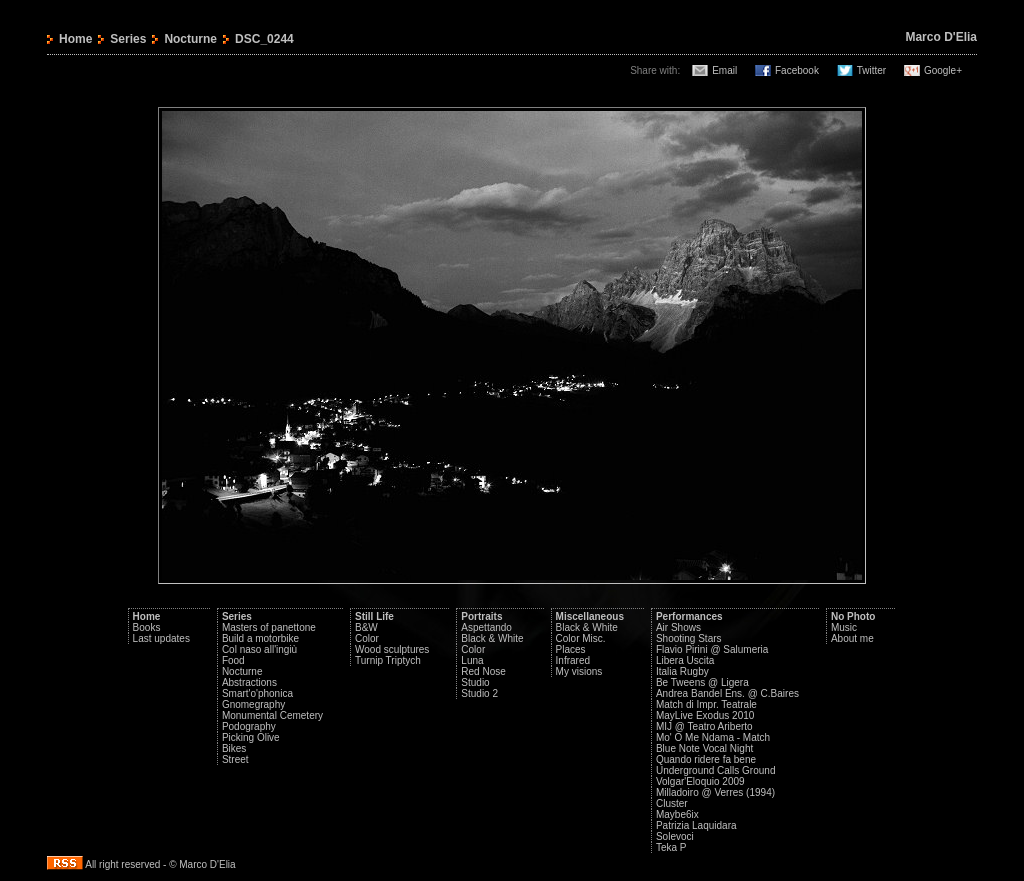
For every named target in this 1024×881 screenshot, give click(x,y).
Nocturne (190, 39)
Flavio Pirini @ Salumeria (712, 649)
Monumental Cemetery (272, 715)
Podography (249, 726)
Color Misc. (581, 638)
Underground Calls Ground (716, 770)
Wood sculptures (392, 649)
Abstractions (249, 682)
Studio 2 (479, 693)
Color (367, 638)
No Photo (853, 616)
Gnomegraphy (253, 704)
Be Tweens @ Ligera (702, 682)
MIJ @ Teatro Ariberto (704, 726)
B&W (366, 627)
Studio (475, 682)
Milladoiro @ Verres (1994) (715, 792)
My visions (579, 671)
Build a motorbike (260, 638)
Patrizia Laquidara (696, 825)
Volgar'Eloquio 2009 (700, 781)
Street (235, 759)
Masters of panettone (269, 627)
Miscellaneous (590, 616)
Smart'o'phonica (257, 693)
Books (147, 627)
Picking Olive (251, 737)
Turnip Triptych (388, 660)
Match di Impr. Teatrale (706, 704)
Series (128, 39)
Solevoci (675, 836)
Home (75, 39)
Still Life (374, 616)
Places (571, 649)
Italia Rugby (682, 671)
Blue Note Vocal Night (704, 748)
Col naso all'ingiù (259, 649)
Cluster (672, 803)
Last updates (161, 638)
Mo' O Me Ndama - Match (713, 737)
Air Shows (678, 627)
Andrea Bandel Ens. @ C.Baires (727, 693)
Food (233, 660)
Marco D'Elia (941, 37)
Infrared (573, 660)
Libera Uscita (685, 660)
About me (852, 638)
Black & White (492, 638)
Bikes (234, 748)
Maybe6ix (677, 814)
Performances (689, 616)
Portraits (481, 616)
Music (844, 627)
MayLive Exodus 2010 (705, 715)
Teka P (671, 847)
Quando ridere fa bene (706, 759)
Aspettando (486, 627)
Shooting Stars (689, 638)
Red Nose (483, 671)
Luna (472, 660)
